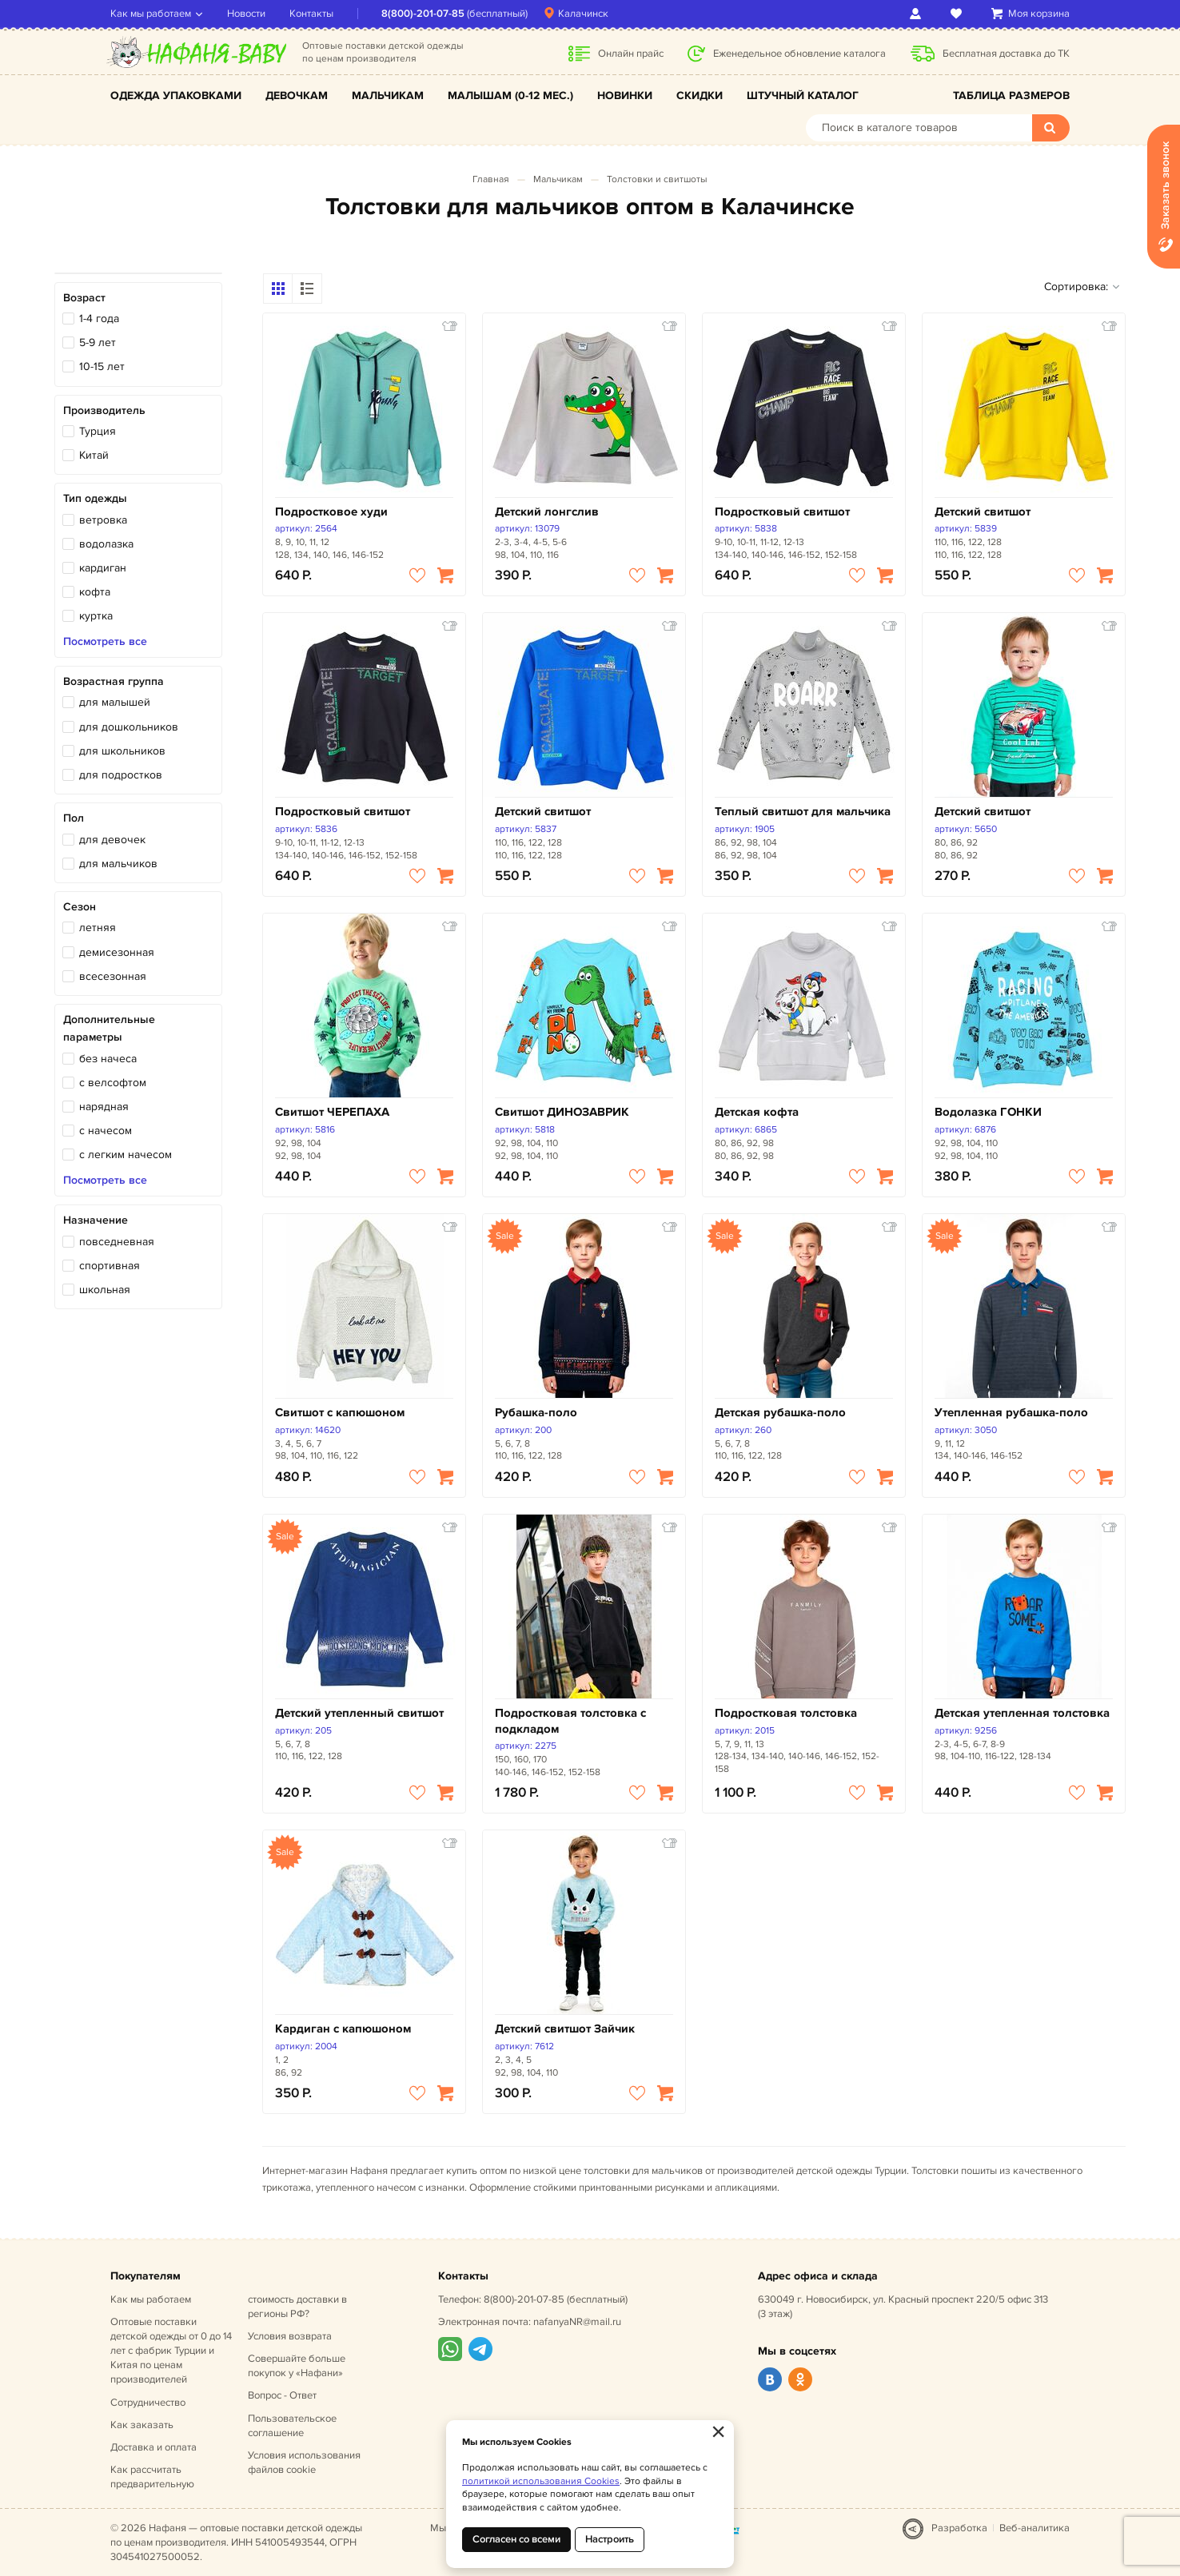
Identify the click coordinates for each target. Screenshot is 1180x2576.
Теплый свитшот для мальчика (803, 811)
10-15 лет (102, 366)
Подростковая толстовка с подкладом (570, 1721)
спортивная (109, 1265)
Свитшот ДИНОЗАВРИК (562, 1112)
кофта (94, 592)
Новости (246, 13)
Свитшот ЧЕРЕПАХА (332, 1112)
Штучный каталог (803, 95)
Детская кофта (757, 1112)
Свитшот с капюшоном (340, 1412)
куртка (96, 616)
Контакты (311, 13)
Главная (490, 179)
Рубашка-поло (536, 1412)
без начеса (108, 1058)
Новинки (624, 95)
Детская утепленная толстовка (1022, 1713)
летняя (97, 927)
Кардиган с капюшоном (343, 2029)
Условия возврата (290, 2336)
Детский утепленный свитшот (359, 1713)
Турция (97, 431)
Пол (73, 818)
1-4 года (99, 318)
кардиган (102, 568)
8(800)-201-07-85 (422, 13)
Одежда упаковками (175, 95)
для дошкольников (128, 727)
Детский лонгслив (547, 512)
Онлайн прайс (631, 53)
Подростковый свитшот (782, 512)
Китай (94, 455)
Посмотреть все (105, 641)
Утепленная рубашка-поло (1011, 1412)
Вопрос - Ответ (282, 2395)
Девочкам (296, 95)
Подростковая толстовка (786, 1713)
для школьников (122, 751)
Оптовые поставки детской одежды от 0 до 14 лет (171, 2351)
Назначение (95, 1220)
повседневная (116, 1241)
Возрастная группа (113, 681)
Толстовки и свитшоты (657, 179)
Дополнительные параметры (109, 1028)
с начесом (105, 1130)
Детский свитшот (983, 512)
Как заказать (141, 2425)
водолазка (106, 544)
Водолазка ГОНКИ (988, 1112)
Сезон (79, 907)
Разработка (959, 2528)
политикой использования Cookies (541, 2481)
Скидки (699, 95)
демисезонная (116, 952)
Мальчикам (388, 95)
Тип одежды (95, 498)
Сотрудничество (147, 2402)
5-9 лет (97, 342)
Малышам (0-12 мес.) (510, 95)
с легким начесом (125, 1154)
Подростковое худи (331, 512)
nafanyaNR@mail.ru (577, 2321)
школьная (104, 1289)
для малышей (114, 702)
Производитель (104, 410)
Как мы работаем (150, 13)
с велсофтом (112, 1082)
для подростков (120, 775)
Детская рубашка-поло (780, 1412)
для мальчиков (118, 863)
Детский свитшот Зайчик (565, 2029)
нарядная (104, 1106)
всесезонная (112, 976)
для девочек (112, 839)
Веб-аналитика (1034, 2528)
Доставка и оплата (153, 2447)
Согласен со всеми (516, 2539)
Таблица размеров (1011, 95)
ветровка (103, 520)
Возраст (84, 298)
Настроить (609, 2539)
